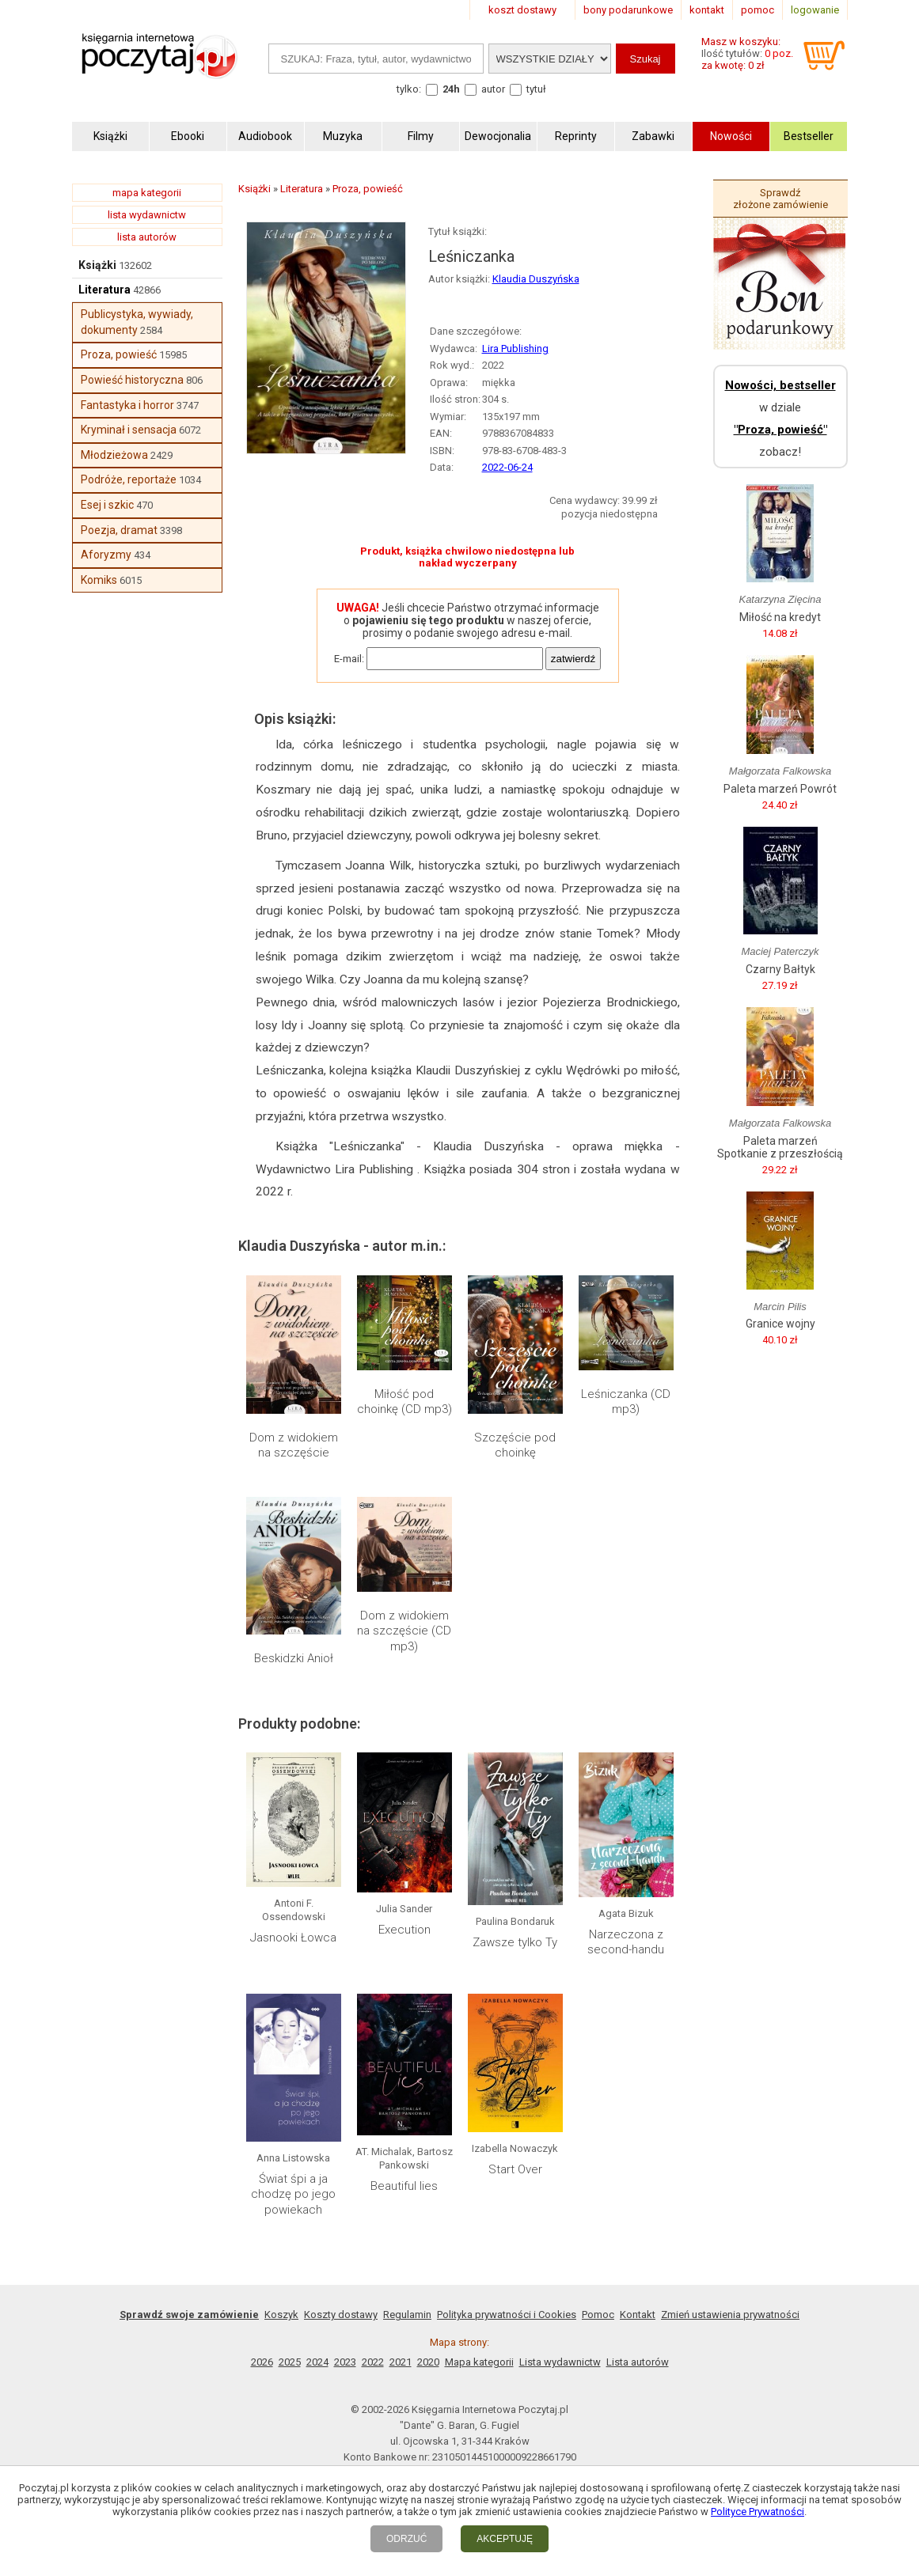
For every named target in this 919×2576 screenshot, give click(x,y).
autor (493, 89)
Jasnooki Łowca (293, 1937)
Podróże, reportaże (129, 479)
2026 (262, 2362)
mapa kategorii (146, 193)
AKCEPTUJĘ (505, 2538)
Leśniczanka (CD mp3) (625, 1402)
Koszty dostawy (341, 2314)
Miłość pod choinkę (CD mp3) (404, 1402)
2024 (317, 2362)
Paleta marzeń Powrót (780, 788)
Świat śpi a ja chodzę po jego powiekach (293, 2194)
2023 (345, 2362)
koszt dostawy (522, 10)
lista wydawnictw (147, 215)
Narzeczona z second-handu (625, 1942)
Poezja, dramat (119, 530)
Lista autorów (637, 2362)
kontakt (706, 10)
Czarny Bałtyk (780, 969)
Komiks (99, 580)
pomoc (757, 10)
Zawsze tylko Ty (515, 1942)
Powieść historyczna (132, 379)
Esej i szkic (107, 504)
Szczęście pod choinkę (515, 1445)
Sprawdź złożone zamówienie (780, 198)
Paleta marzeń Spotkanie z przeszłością (780, 1147)
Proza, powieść (119, 354)
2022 (373, 2362)
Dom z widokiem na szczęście (293, 1445)
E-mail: (349, 659)
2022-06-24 (507, 467)
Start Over (515, 2169)
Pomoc (598, 2314)
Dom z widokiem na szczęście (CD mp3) (404, 1631)
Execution (404, 1930)
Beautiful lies (404, 2186)
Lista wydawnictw (560, 2362)
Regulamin (407, 2314)
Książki (97, 265)
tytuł (536, 89)
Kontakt (637, 2314)
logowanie (815, 10)
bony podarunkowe (628, 10)
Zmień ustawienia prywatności (730, 2314)
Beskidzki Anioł (293, 1658)
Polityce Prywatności (757, 2511)
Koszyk (281, 2314)
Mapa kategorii (479, 2362)
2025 (290, 2362)
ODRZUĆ (406, 2538)
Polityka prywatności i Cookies (506, 2314)
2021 (400, 2362)
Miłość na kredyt (780, 617)
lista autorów (147, 237)
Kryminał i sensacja (129, 429)
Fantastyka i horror (127, 405)
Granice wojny (780, 1323)
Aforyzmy (106, 554)
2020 (428, 2362)
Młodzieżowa (114, 455)
